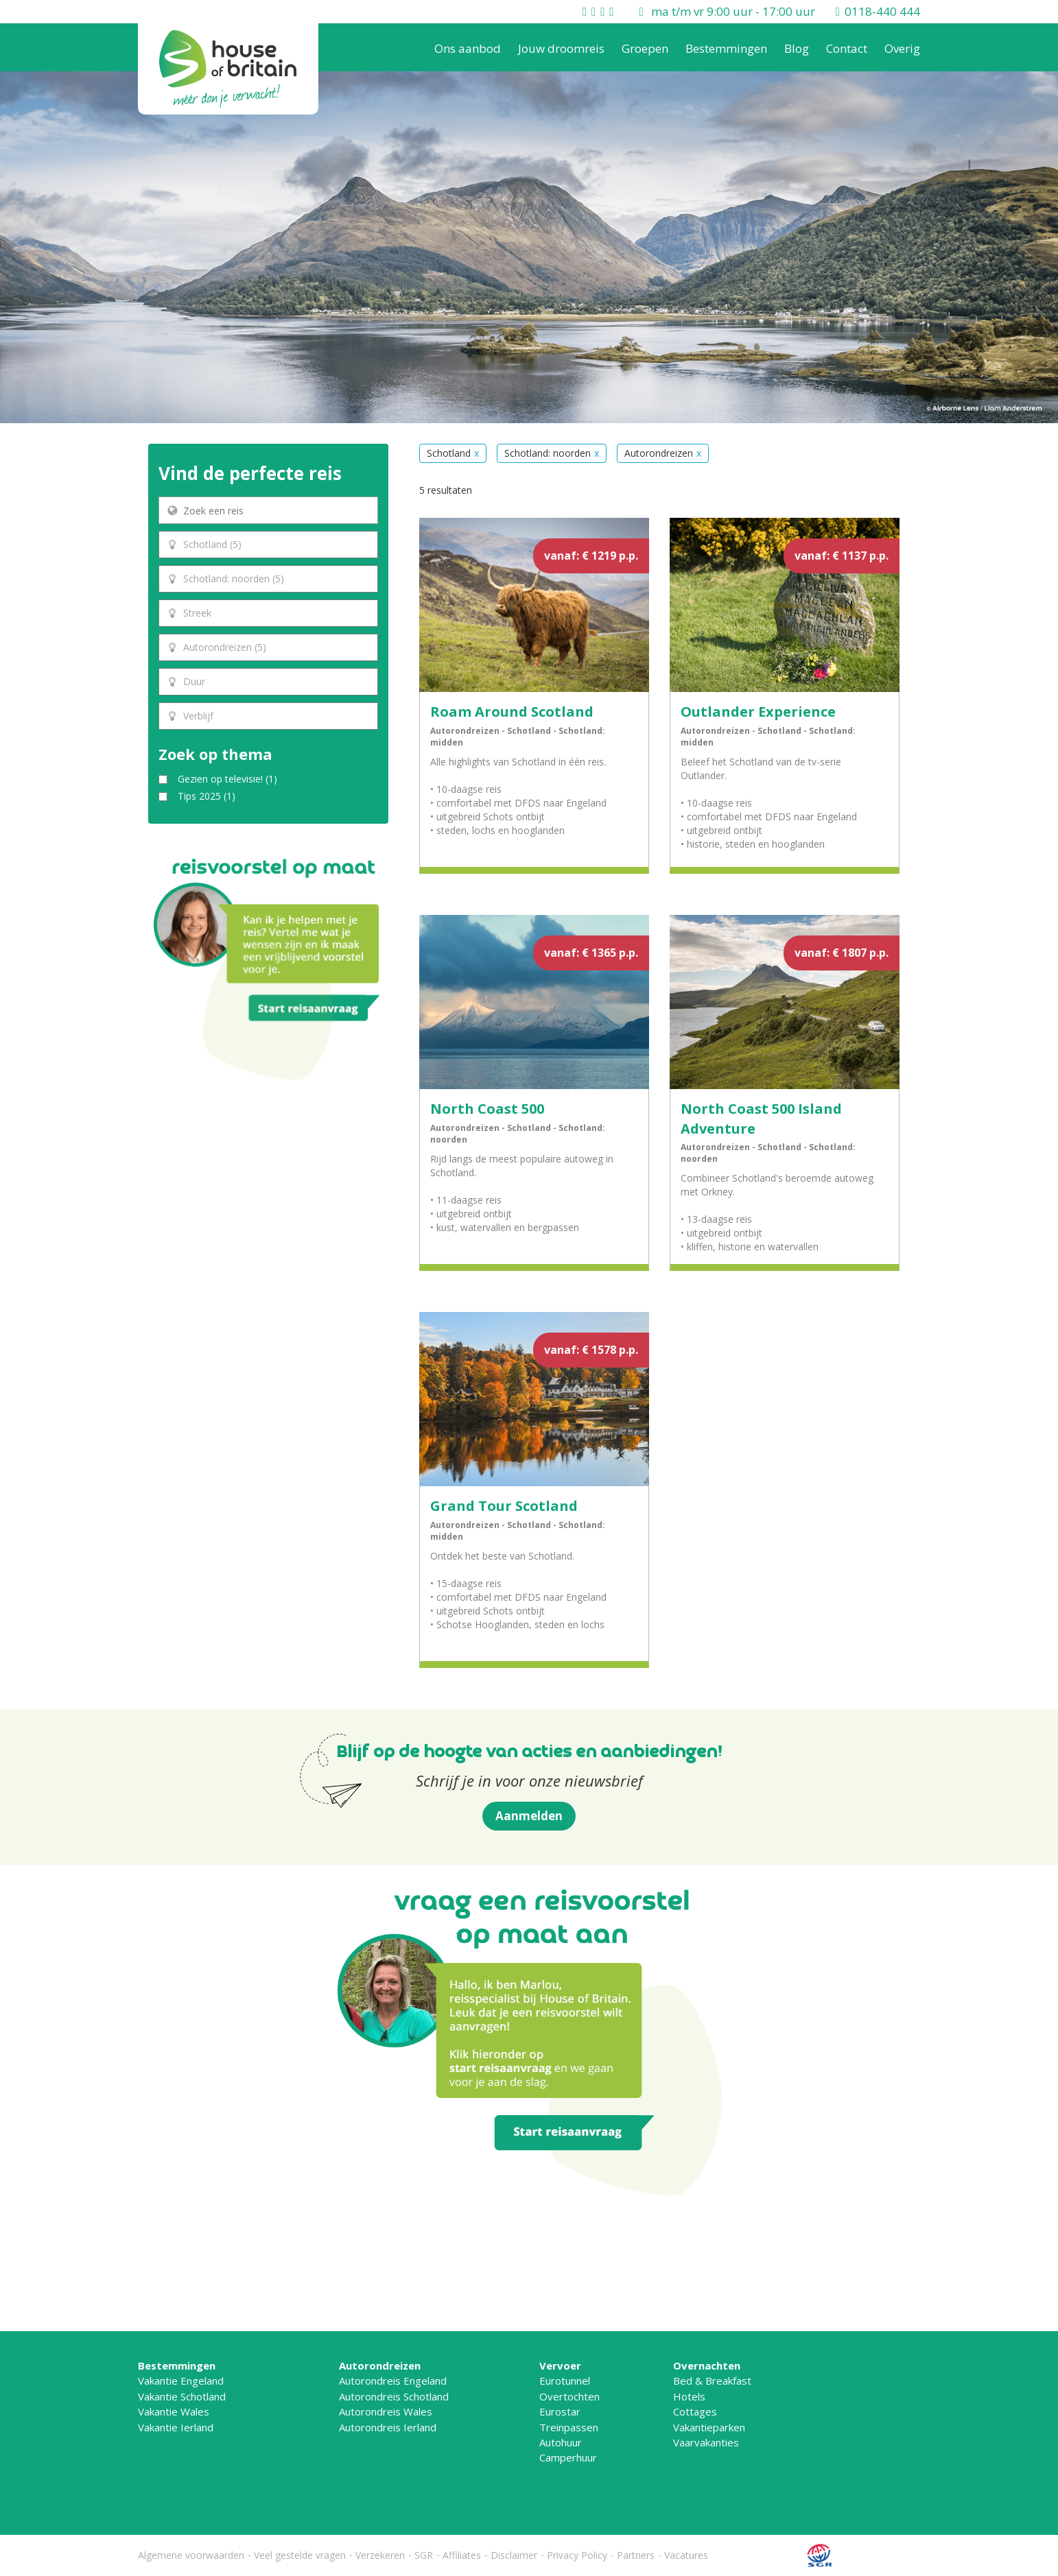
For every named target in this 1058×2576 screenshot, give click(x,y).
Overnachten (706, 2365)
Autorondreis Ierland (387, 2427)
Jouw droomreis (561, 48)
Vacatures (686, 2555)
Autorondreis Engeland (393, 2380)
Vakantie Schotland (182, 2396)
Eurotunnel (564, 2380)
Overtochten (569, 2396)
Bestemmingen (726, 48)
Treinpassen (568, 2427)
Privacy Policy (577, 2555)
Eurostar (559, 2411)
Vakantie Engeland (181, 2380)
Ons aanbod (467, 48)
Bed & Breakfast (712, 2380)
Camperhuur (568, 2457)
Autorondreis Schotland (394, 2396)
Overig (902, 48)
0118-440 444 (882, 11)
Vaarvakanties (706, 2442)
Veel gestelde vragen (300, 2555)
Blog (796, 48)
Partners (636, 2555)
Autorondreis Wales (385, 2411)
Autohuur (560, 2442)
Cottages (695, 2411)
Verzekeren (380, 2555)
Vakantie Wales (173, 2411)
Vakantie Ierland (175, 2427)
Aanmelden (529, 1816)
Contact (846, 48)
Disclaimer (514, 2555)
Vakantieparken (709, 2427)
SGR (423, 2555)
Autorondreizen (380, 2365)
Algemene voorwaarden (191, 2555)
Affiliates (462, 2555)
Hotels (689, 2396)
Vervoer (560, 2365)
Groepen (645, 48)
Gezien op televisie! (227, 778)
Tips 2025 (206, 795)
